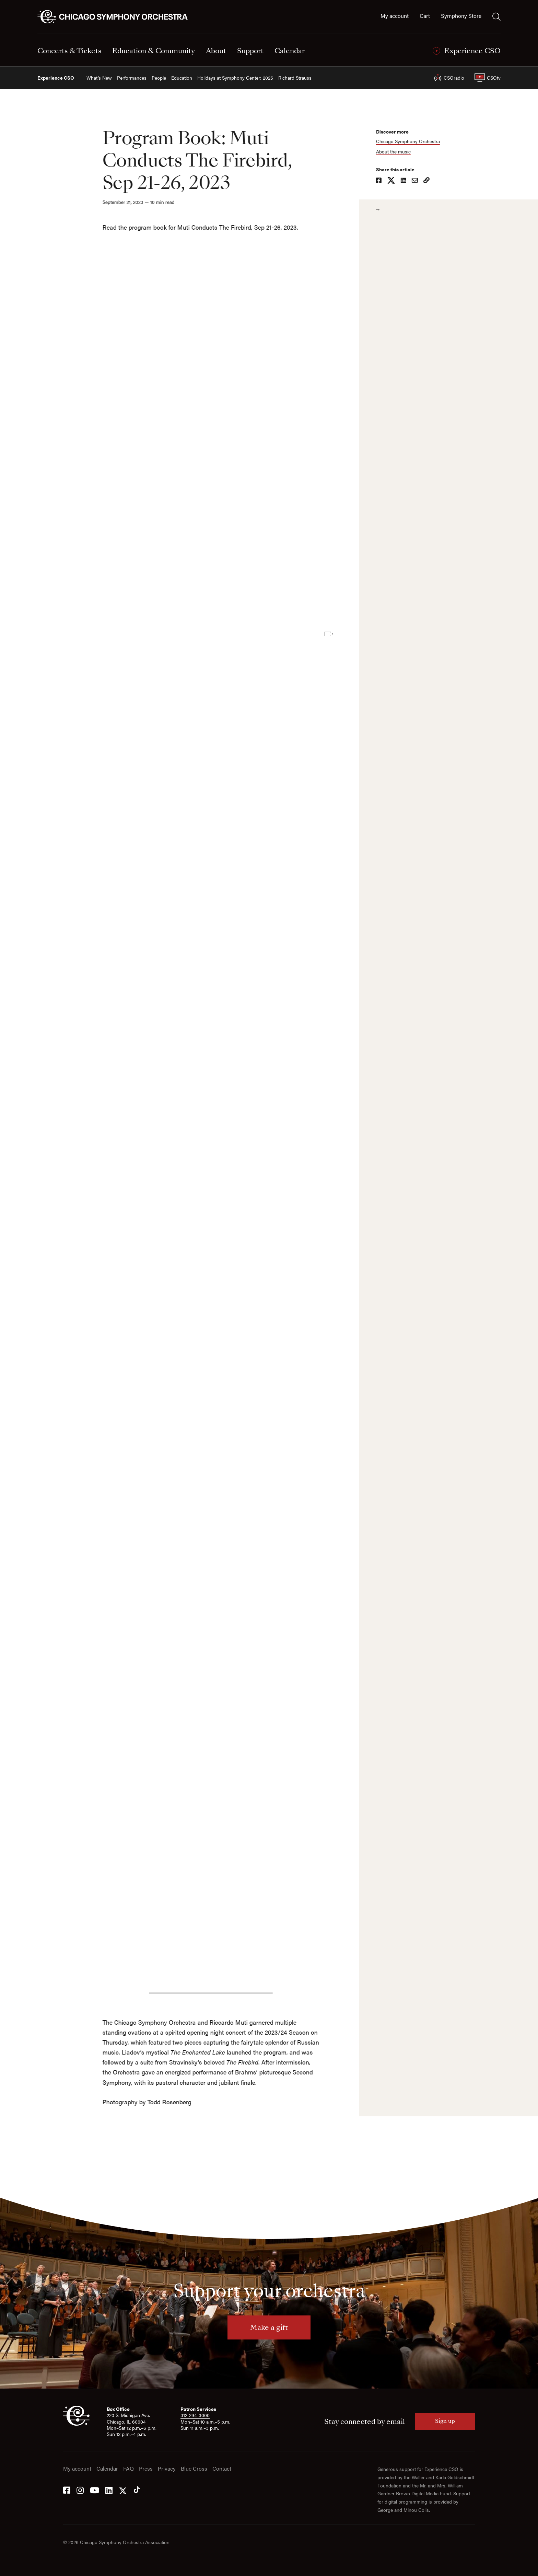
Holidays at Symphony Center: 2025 (235, 77)
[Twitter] (123, 2489)
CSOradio (449, 77)
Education (181, 77)
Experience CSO (55, 77)
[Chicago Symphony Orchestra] (116, 17)
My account (395, 16)
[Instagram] (80, 2489)
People (159, 77)
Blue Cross (194, 2468)
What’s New (99, 77)
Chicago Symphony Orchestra (411, 141)
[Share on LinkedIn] (406, 181)
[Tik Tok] (136, 2489)
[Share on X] (394, 181)
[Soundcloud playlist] (197, 407)
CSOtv (488, 77)
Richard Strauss (295, 77)
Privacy (167, 2468)
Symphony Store (461, 16)
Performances (132, 77)
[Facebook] (66, 2489)
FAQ (128, 2468)
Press (146, 2468)
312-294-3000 (195, 2415)
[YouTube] (94, 2489)
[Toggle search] (496, 16)
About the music (396, 151)
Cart (425, 16)
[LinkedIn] (109, 2489)
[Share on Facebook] (381, 181)
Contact (221, 2468)
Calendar (107, 2468)
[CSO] (76, 2423)
